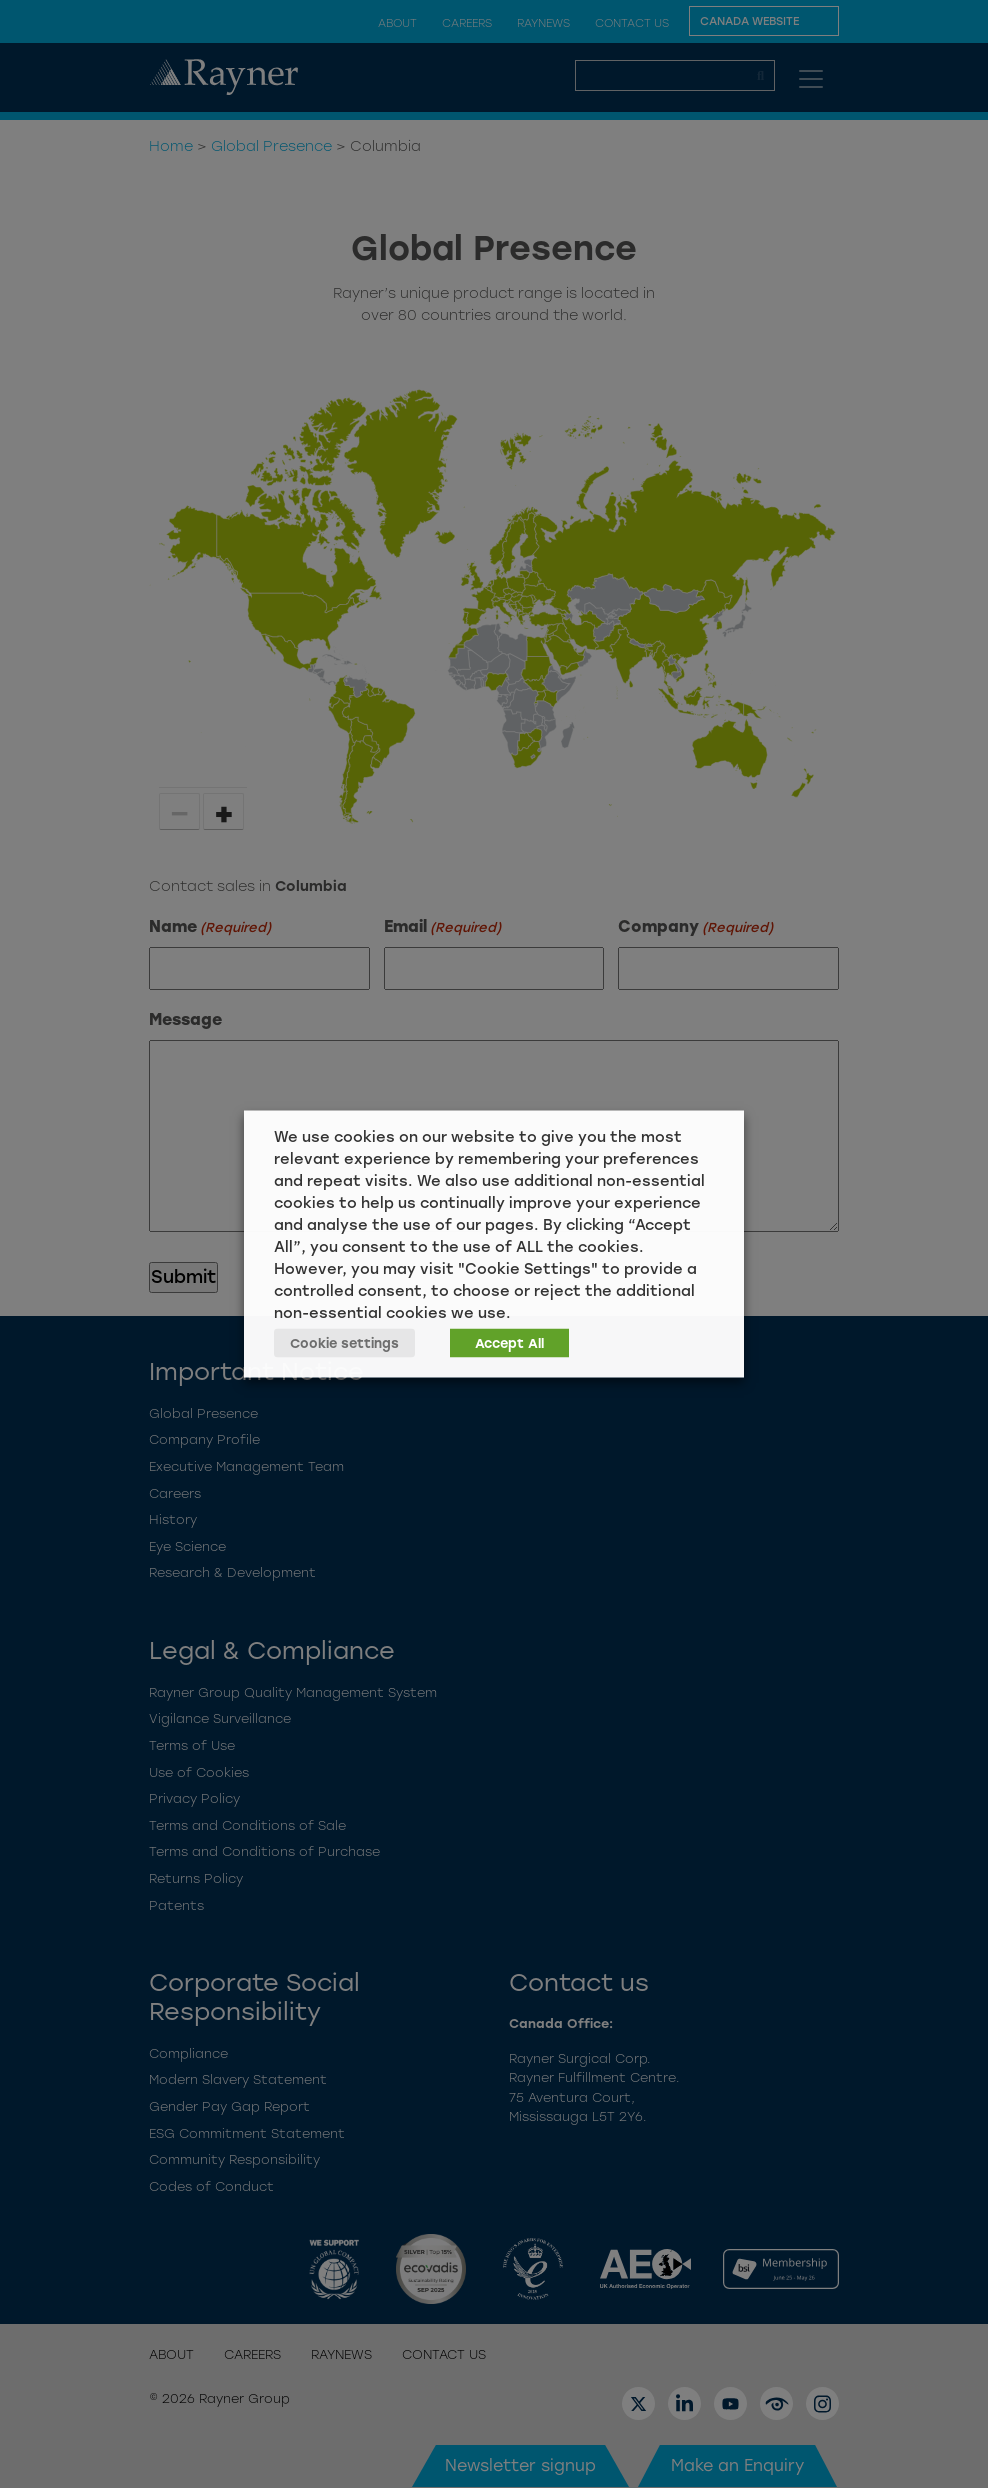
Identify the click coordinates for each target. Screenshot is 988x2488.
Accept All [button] (509, 1343)
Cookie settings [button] (344, 1343)
